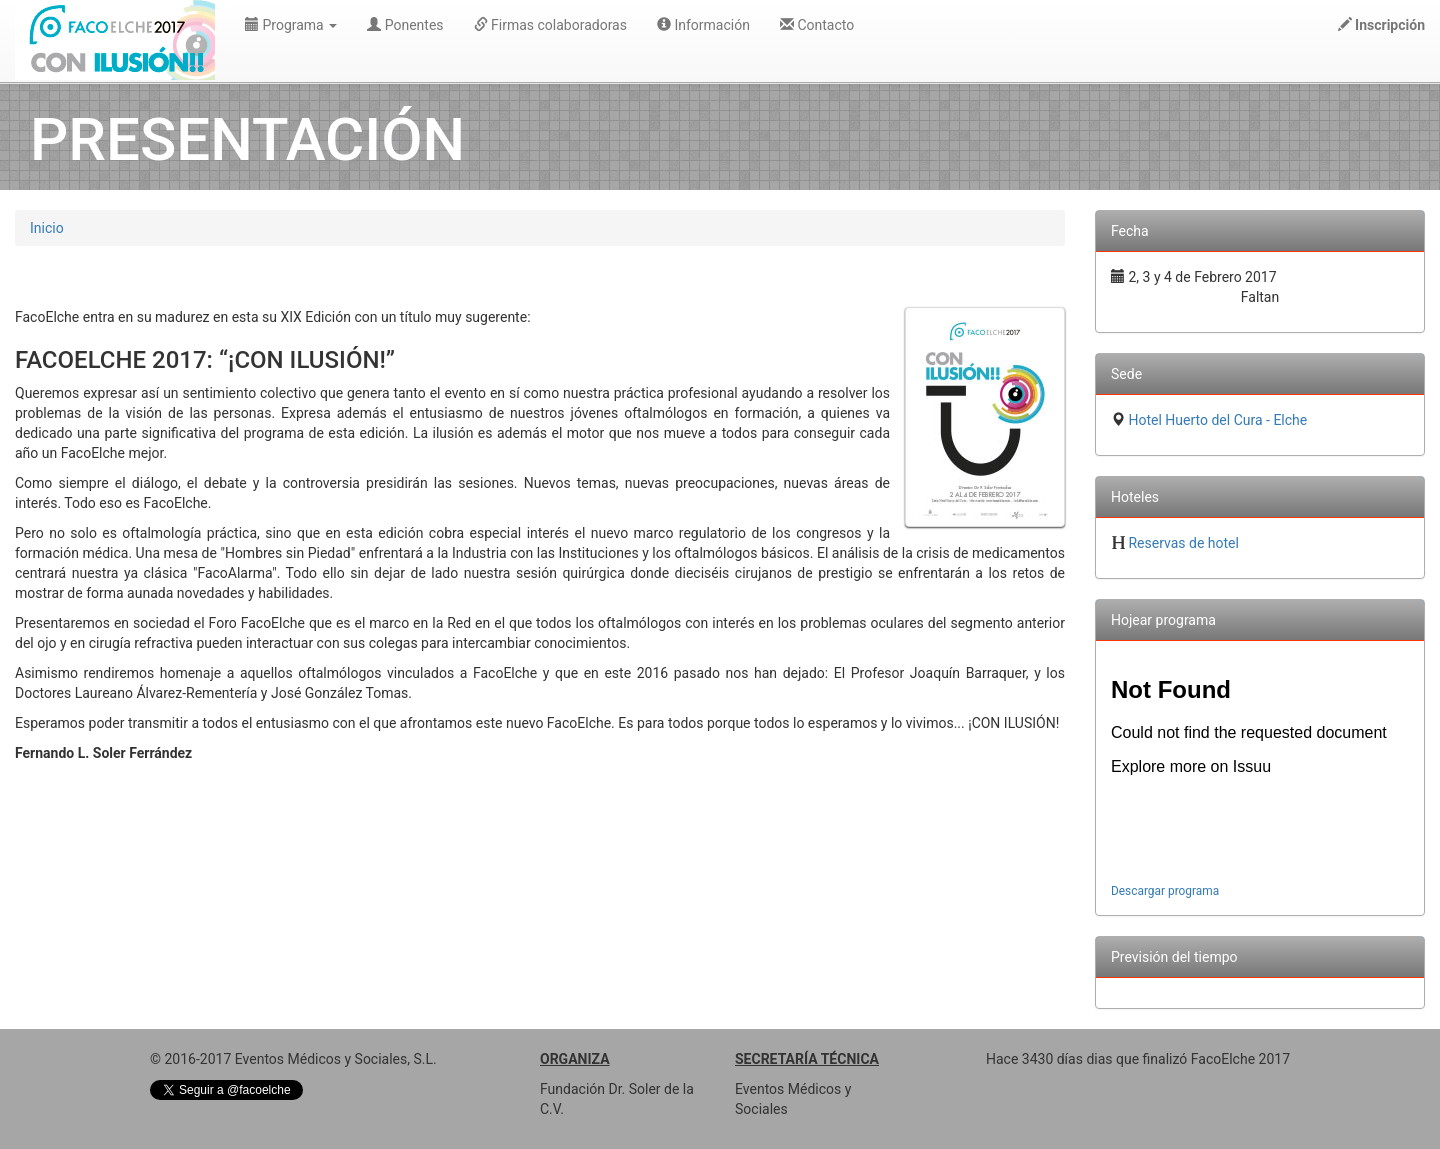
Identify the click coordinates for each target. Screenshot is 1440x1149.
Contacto (817, 25)
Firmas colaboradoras (550, 25)
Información (703, 25)
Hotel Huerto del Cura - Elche (1217, 420)
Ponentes (405, 25)
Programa (291, 25)
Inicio (47, 228)
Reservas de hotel (1183, 543)
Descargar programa (1165, 891)
